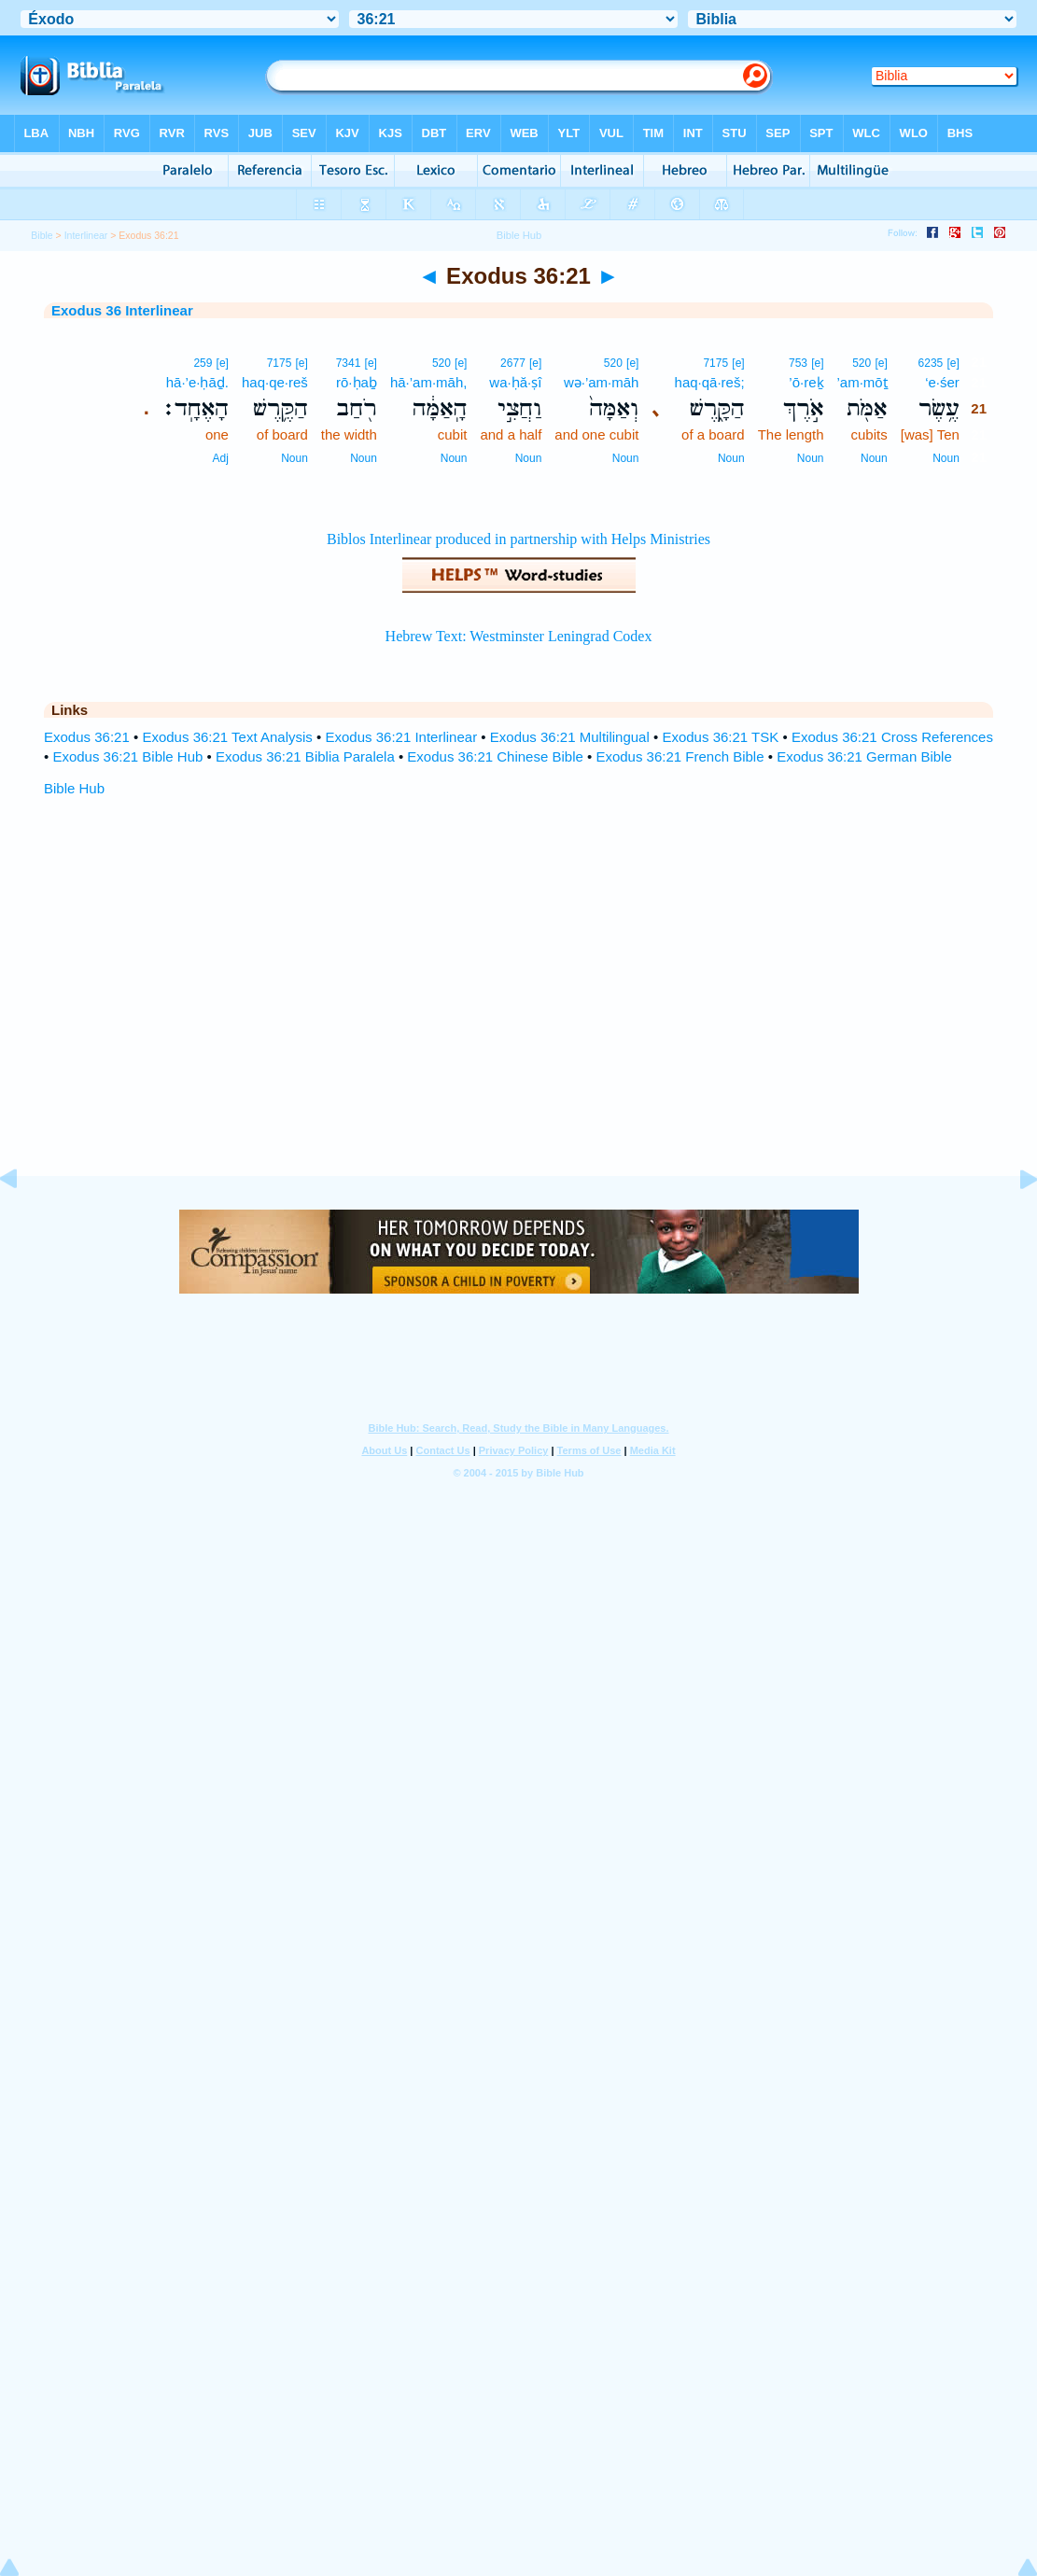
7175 (715, 363)
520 (861, 363)
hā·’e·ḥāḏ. (197, 382)
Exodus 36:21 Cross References (892, 737)
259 (202, 363)
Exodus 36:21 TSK (720, 737)
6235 (931, 363)
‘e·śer (942, 382)
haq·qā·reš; (710, 382)
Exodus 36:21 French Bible (680, 756)
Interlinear (86, 235)
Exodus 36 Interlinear (122, 310)
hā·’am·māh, (429, 382)
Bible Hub (74, 788)
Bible (41, 235)
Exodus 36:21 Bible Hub (127, 756)
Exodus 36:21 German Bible (864, 756)
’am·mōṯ (862, 382)
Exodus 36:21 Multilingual (570, 737)
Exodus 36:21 (87, 737)
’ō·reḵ (806, 382)
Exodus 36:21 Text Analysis (227, 737)
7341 (348, 363)
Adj (221, 458)
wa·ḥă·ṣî (515, 382)
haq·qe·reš (275, 382)
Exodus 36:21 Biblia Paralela (305, 756)
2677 (513, 363)
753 (798, 363)
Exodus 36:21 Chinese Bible (494, 756)
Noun (946, 458)
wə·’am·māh (601, 382)
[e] (952, 363)
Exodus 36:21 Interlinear (401, 737)
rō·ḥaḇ (356, 382)
